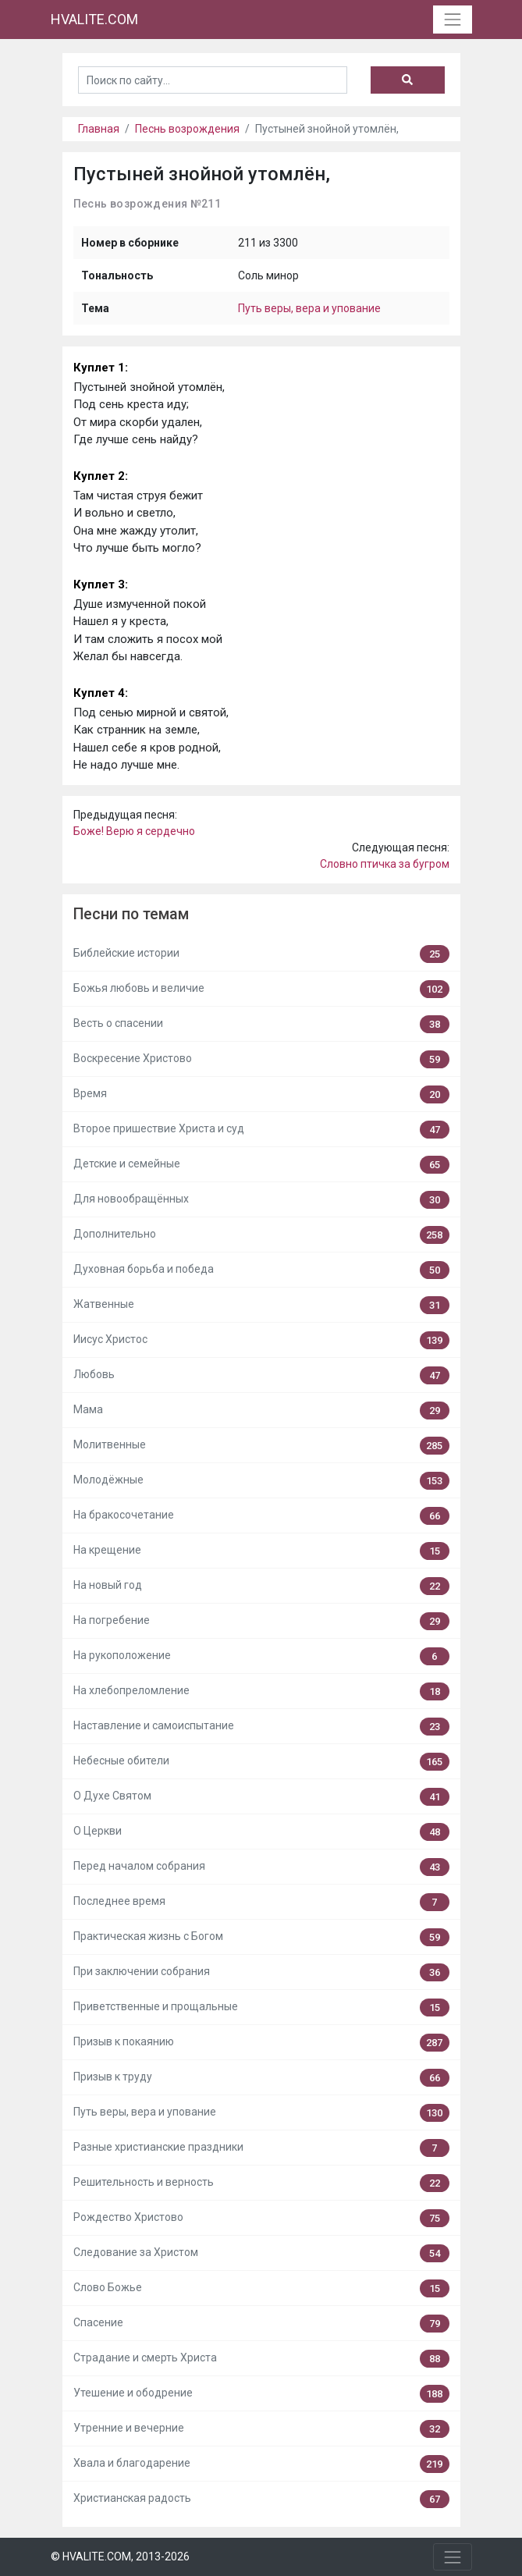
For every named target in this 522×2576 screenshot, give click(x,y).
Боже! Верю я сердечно (134, 831)
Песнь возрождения (187, 129)
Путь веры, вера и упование (309, 308)
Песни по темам (131, 914)
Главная (98, 129)
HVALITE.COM (94, 19)
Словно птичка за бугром (384, 864)
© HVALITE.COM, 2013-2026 (120, 2556)
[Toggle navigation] (452, 19)
